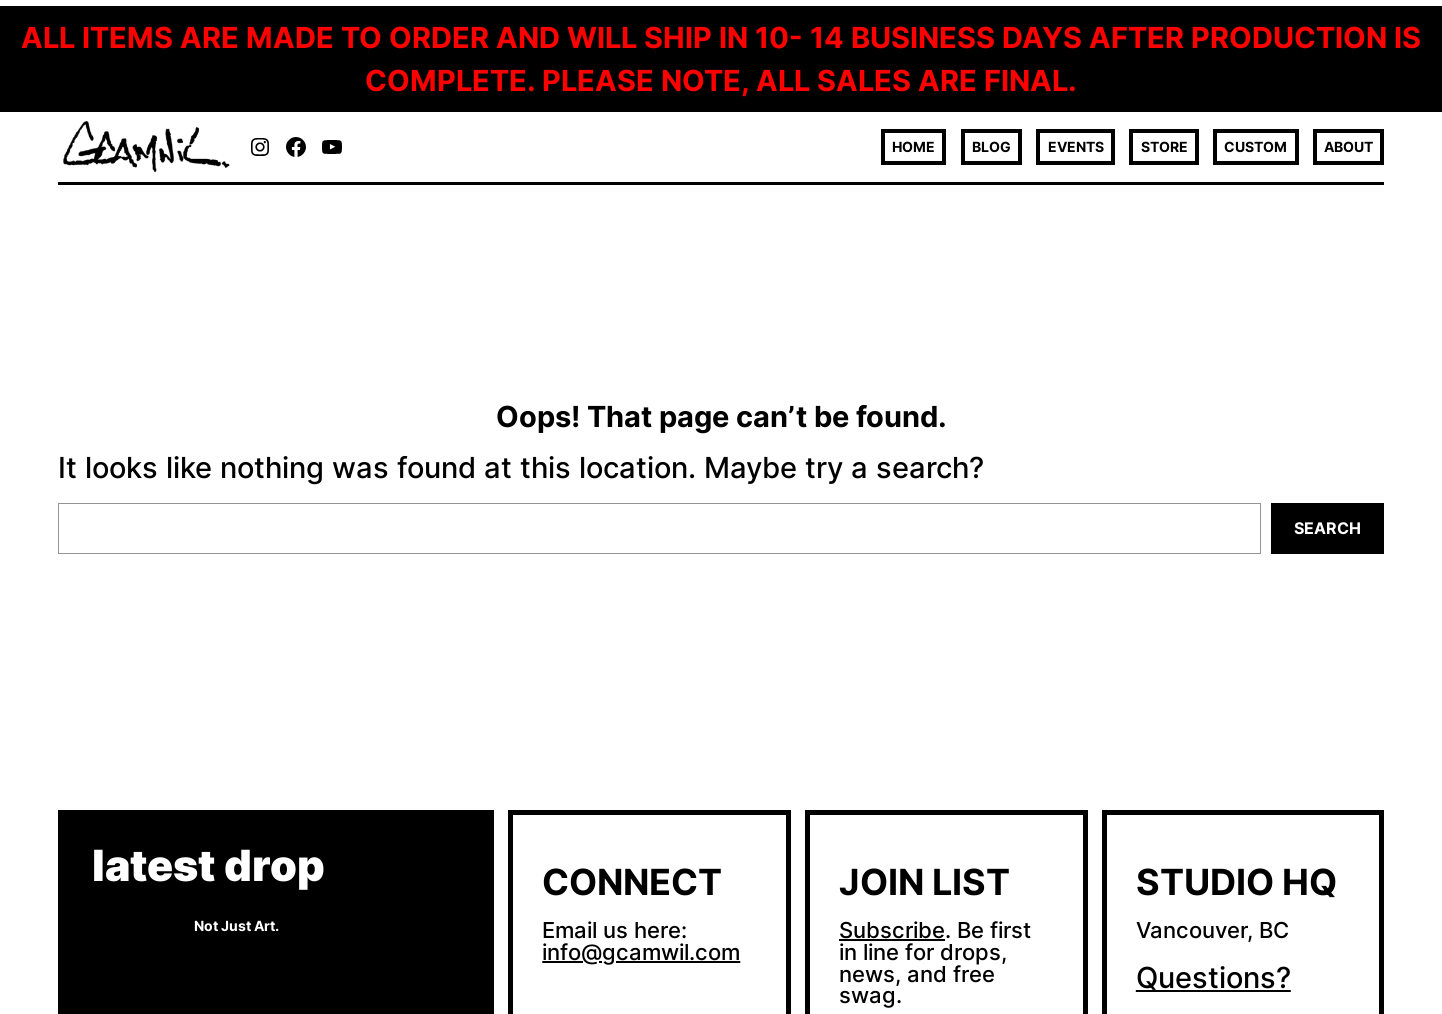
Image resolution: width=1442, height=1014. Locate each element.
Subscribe (892, 930)
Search (1327, 528)
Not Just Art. (236, 925)
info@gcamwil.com (641, 952)
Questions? (1213, 977)
